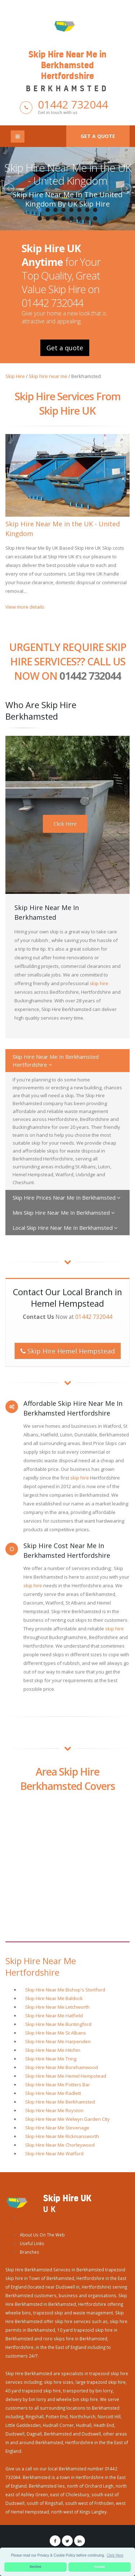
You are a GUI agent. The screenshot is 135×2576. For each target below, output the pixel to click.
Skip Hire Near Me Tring (50, 2058)
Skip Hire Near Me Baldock (54, 1998)
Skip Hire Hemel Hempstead (68, 1351)
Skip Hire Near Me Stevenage (57, 2127)
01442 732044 (73, 104)
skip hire (99, 983)
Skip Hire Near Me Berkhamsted (60, 2102)
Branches (29, 2252)
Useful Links (32, 2243)
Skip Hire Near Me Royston (54, 2110)
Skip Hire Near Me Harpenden (58, 2041)
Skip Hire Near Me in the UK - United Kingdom (67, 174)
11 (56, 218)
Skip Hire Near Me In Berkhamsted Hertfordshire (56, 1060)
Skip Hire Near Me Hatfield (54, 2015)
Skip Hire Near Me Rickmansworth (62, 2136)
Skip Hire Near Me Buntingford (58, 2024)
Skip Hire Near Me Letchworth (57, 2007)
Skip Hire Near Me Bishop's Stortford (65, 1989)
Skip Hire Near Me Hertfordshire (40, 1966)
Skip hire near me (48, 376)
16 (95, 218)
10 (48, 218)
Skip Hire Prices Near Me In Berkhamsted (67, 1197)
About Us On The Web (42, 2235)
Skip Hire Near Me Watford (54, 2153)
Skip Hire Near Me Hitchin (52, 2050)
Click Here (65, 823)
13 (71, 218)
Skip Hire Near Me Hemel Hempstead (65, 2076)
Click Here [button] (115, 2555)
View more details (24, 607)
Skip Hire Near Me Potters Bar (57, 2084)
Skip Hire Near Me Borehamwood (61, 2067)
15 (87, 218)
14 (79, 218)
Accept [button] (99, 2566)
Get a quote (98, 136)
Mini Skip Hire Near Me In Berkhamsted (64, 1212)
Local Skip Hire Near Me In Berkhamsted (65, 1227)
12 (64, 218)
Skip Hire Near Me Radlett (53, 2093)
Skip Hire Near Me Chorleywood (60, 2145)
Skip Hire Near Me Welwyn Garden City (67, 2119)
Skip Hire (15, 376)
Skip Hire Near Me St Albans (55, 2033)
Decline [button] (35, 2566)
